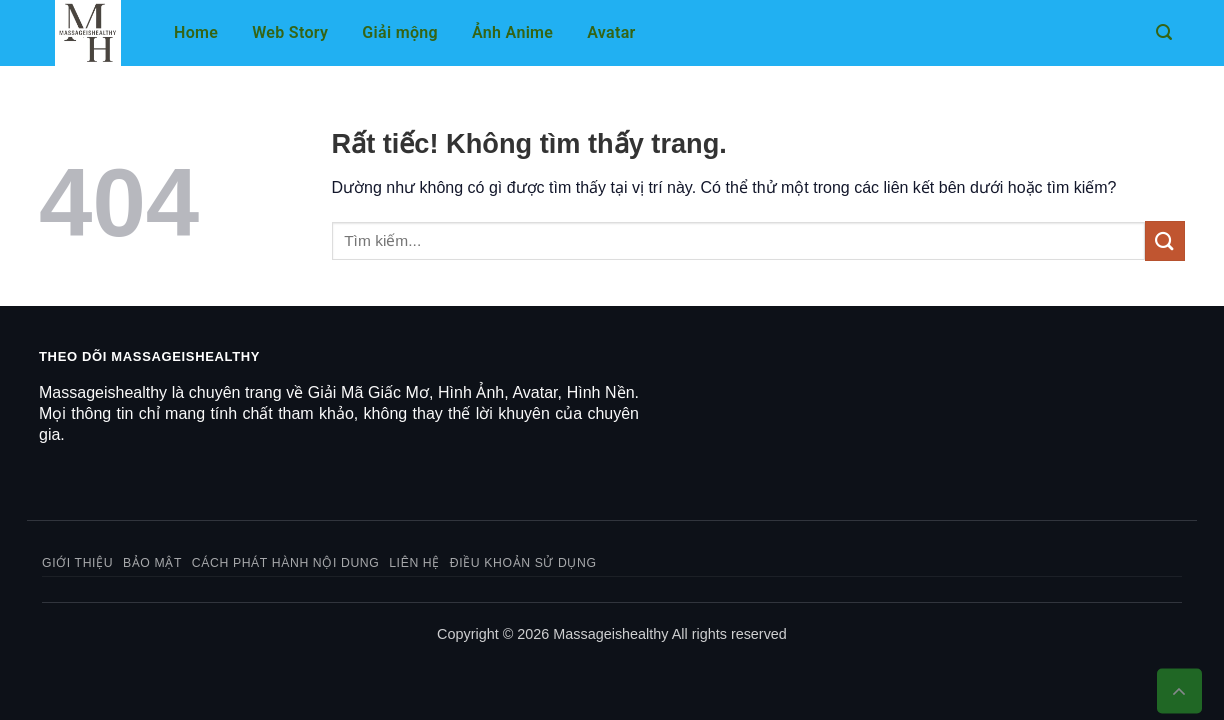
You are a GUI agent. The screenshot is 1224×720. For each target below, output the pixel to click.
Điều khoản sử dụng (523, 563)
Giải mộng (400, 32)
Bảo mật (152, 563)
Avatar (611, 32)
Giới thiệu (77, 563)
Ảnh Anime (512, 32)
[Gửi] (1165, 240)
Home (196, 32)
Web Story (290, 32)
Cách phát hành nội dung (286, 563)
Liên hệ (414, 563)
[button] (1164, 32)
